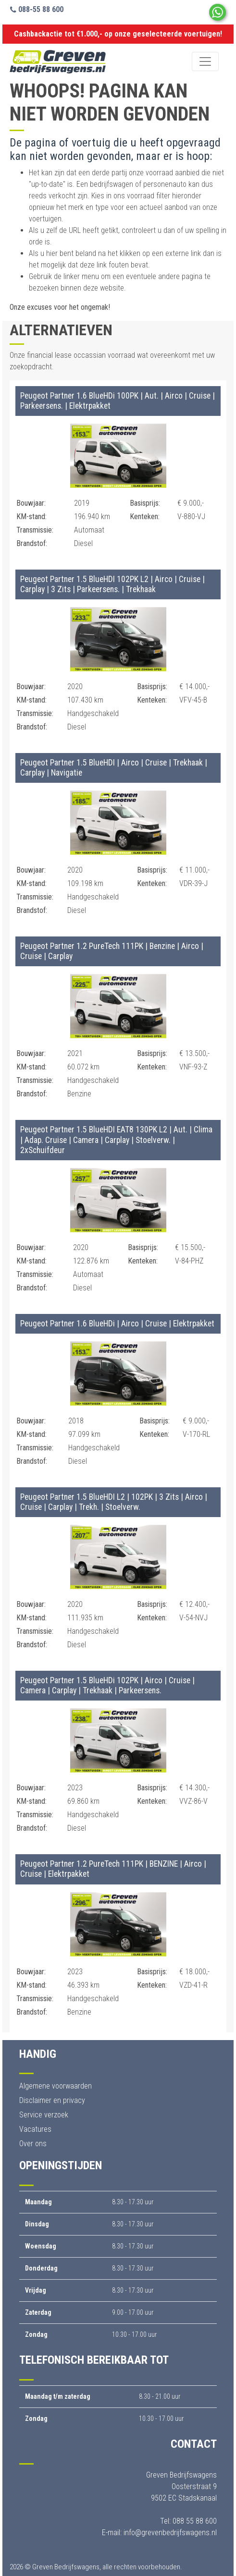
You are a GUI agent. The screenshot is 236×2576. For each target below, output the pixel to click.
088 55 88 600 (195, 2521)
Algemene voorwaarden (55, 2085)
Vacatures (35, 2129)
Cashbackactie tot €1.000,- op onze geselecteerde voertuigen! (118, 33)
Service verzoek (43, 2114)
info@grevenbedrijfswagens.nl (170, 2532)
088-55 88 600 (36, 9)
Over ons (33, 2143)
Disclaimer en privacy (52, 2100)
